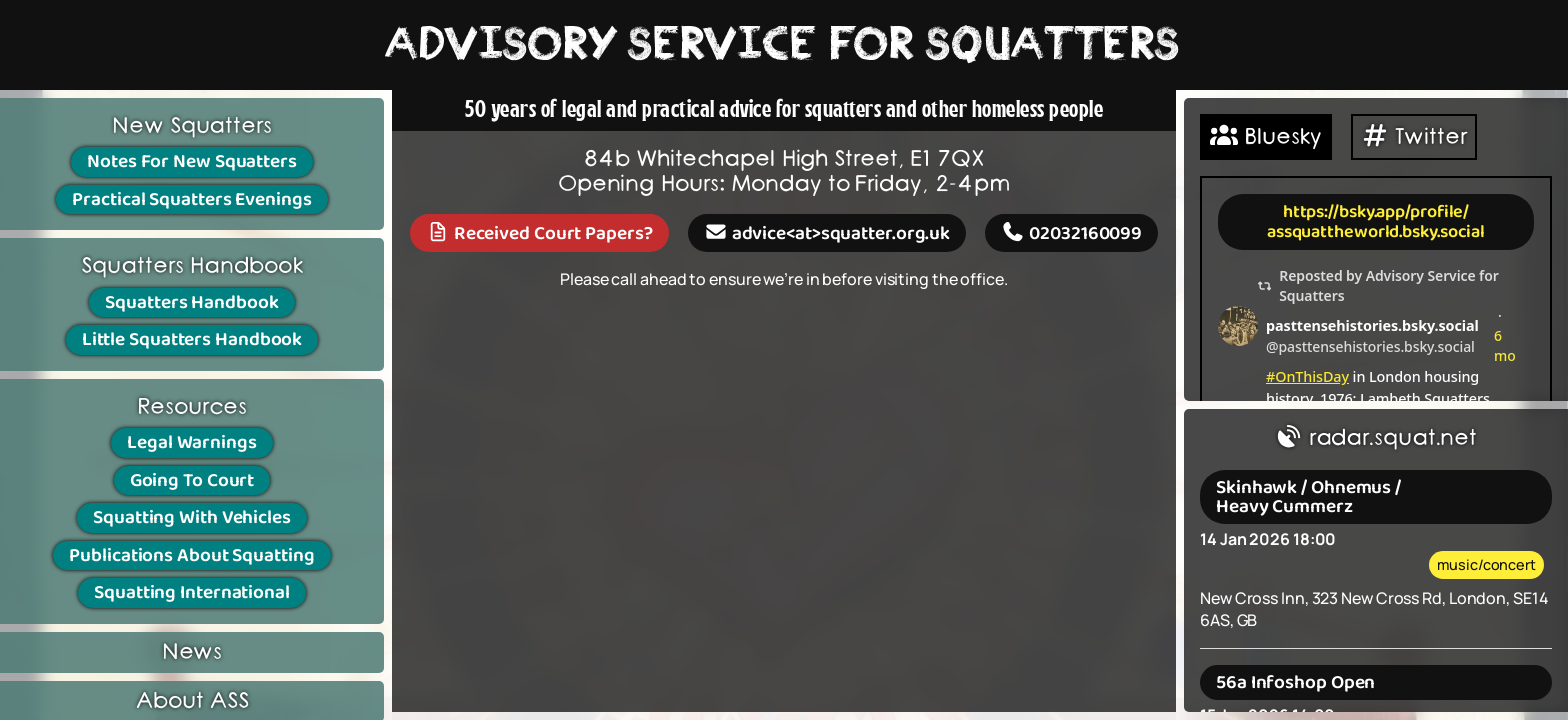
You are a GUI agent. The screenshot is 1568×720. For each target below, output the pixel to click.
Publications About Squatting (191, 555)
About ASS (192, 701)
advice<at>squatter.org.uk (827, 232)
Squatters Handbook (191, 302)
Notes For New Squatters (192, 161)
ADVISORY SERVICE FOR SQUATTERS (784, 45)
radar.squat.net (1376, 438)
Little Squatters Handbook (192, 339)
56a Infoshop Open (1295, 682)
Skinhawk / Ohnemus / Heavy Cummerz (1308, 497)
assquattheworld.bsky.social (1376, 232)
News (192, 652)
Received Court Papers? (539, 232)
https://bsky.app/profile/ (1376, 212)
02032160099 (1071, 232)
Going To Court (192, 480)
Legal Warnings (192, 442)
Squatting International (192, 592)
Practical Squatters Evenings (191, 199)
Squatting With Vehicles (192, 517)
